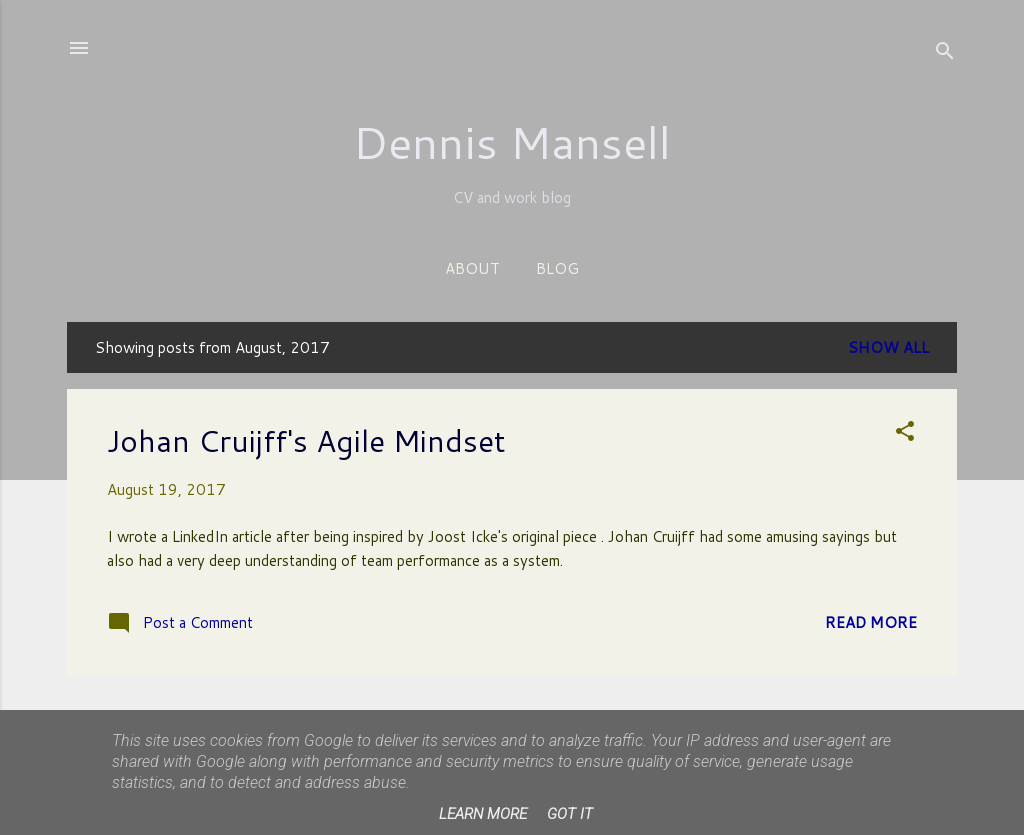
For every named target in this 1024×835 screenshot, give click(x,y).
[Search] (945, 54)
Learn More (483, 814)
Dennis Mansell (512, 142)
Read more (871, 622)
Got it (570, 814)
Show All (888, 347)
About (472, 268)
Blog (557, 268)
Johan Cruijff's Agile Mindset (306, 440)
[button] (905, 434)
